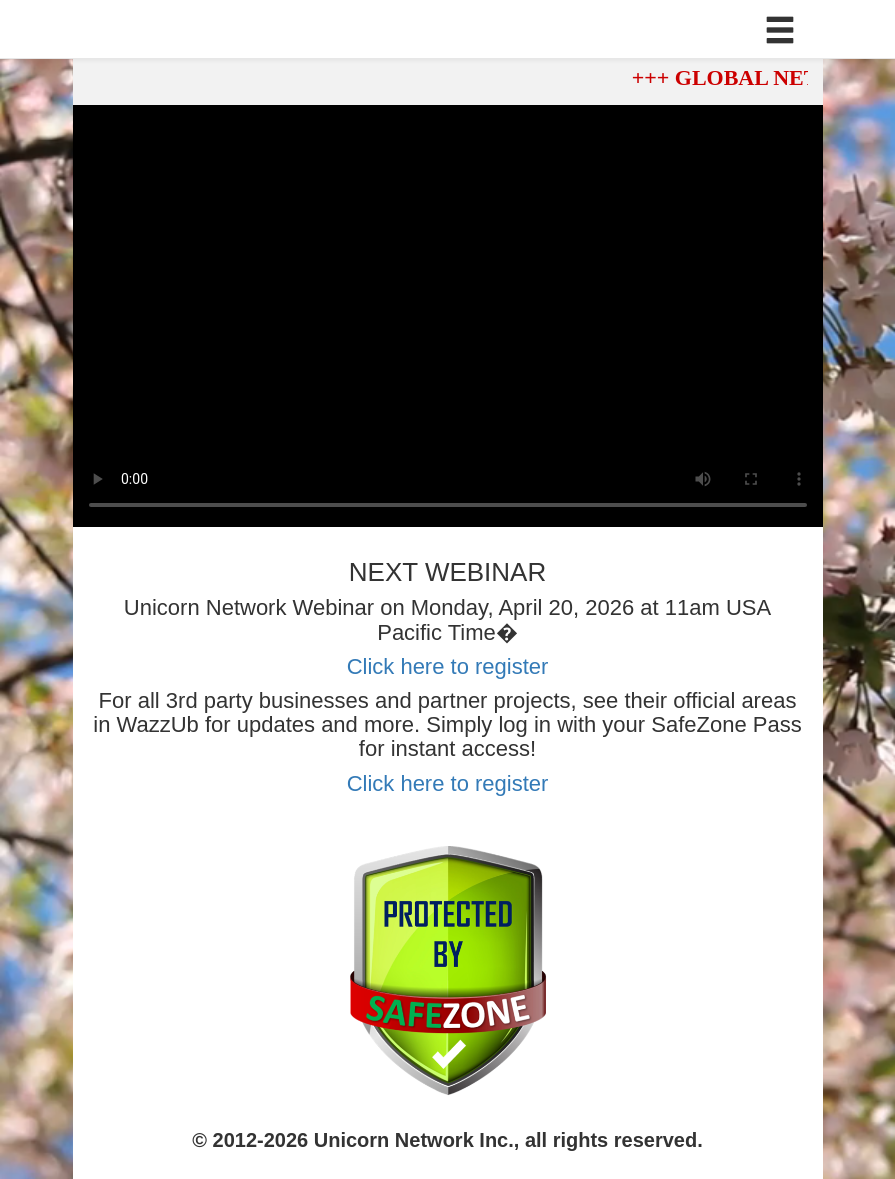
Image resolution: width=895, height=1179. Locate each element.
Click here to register (448, 666)
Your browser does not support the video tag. (448, 316)
